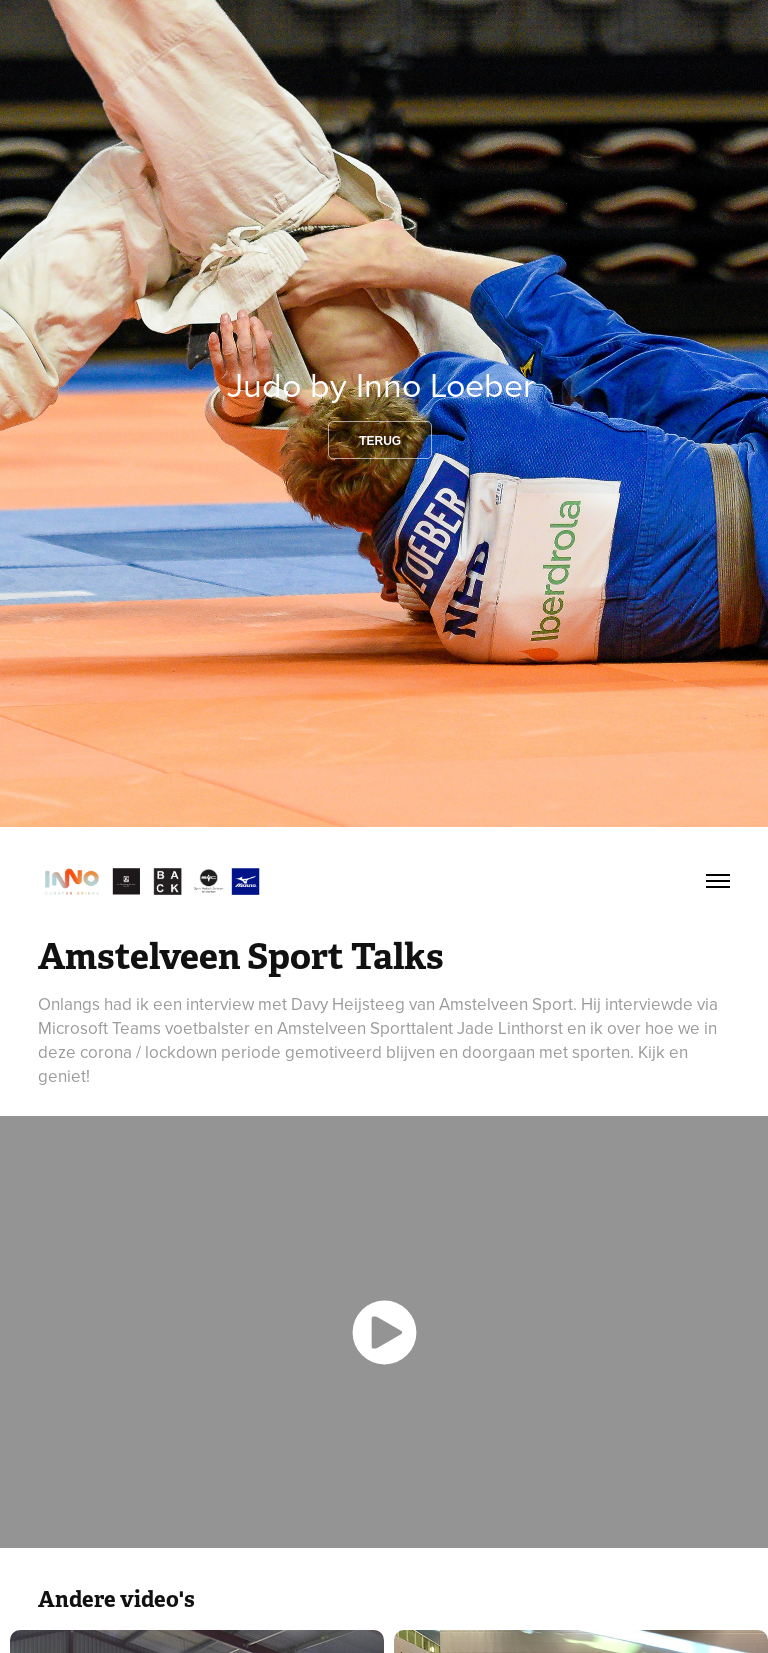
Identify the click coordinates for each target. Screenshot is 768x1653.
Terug (380, 441)
